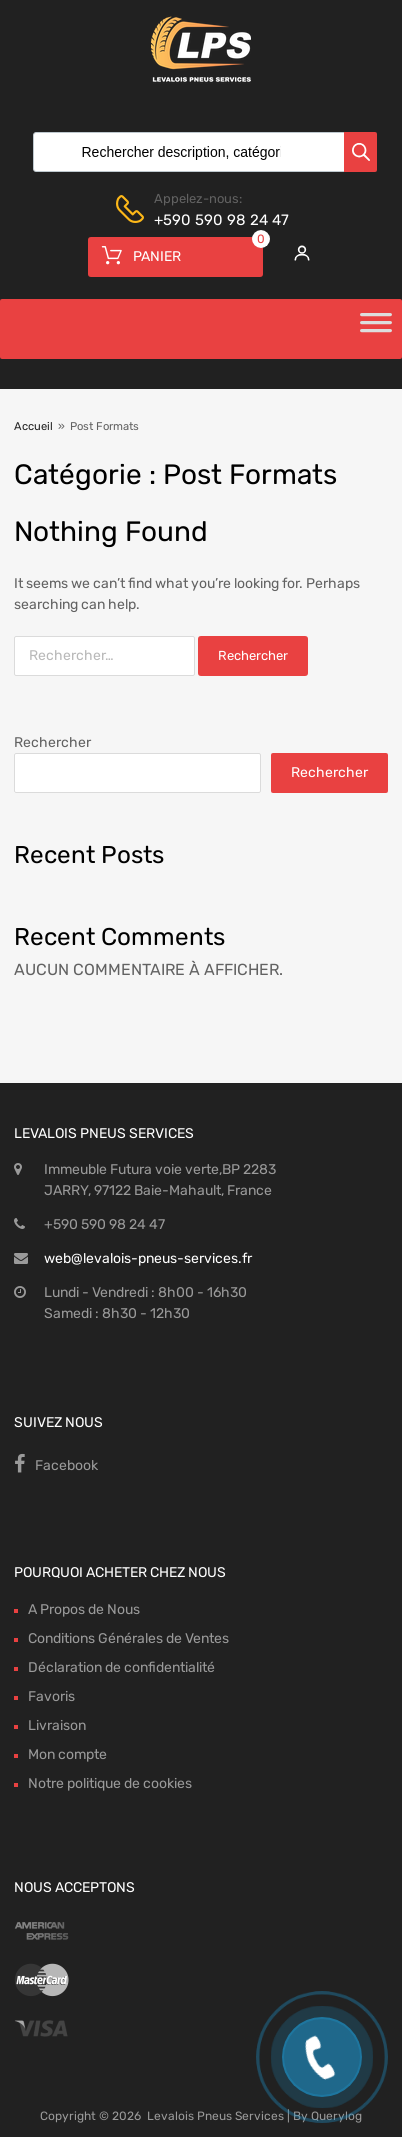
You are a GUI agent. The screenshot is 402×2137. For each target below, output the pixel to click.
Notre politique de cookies (110, 1783)
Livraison (57, 1725)
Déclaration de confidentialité (121, 1667)
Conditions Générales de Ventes (128, 1638)
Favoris (51, 1696)
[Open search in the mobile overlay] (200, 152)
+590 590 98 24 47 (203, 220)
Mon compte (67, 1754)
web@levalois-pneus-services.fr (148, 1258)
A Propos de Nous (84, 1609)
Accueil (33, 426)
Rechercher (52, 742)
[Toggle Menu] (376, 329)
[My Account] (296, 253)
